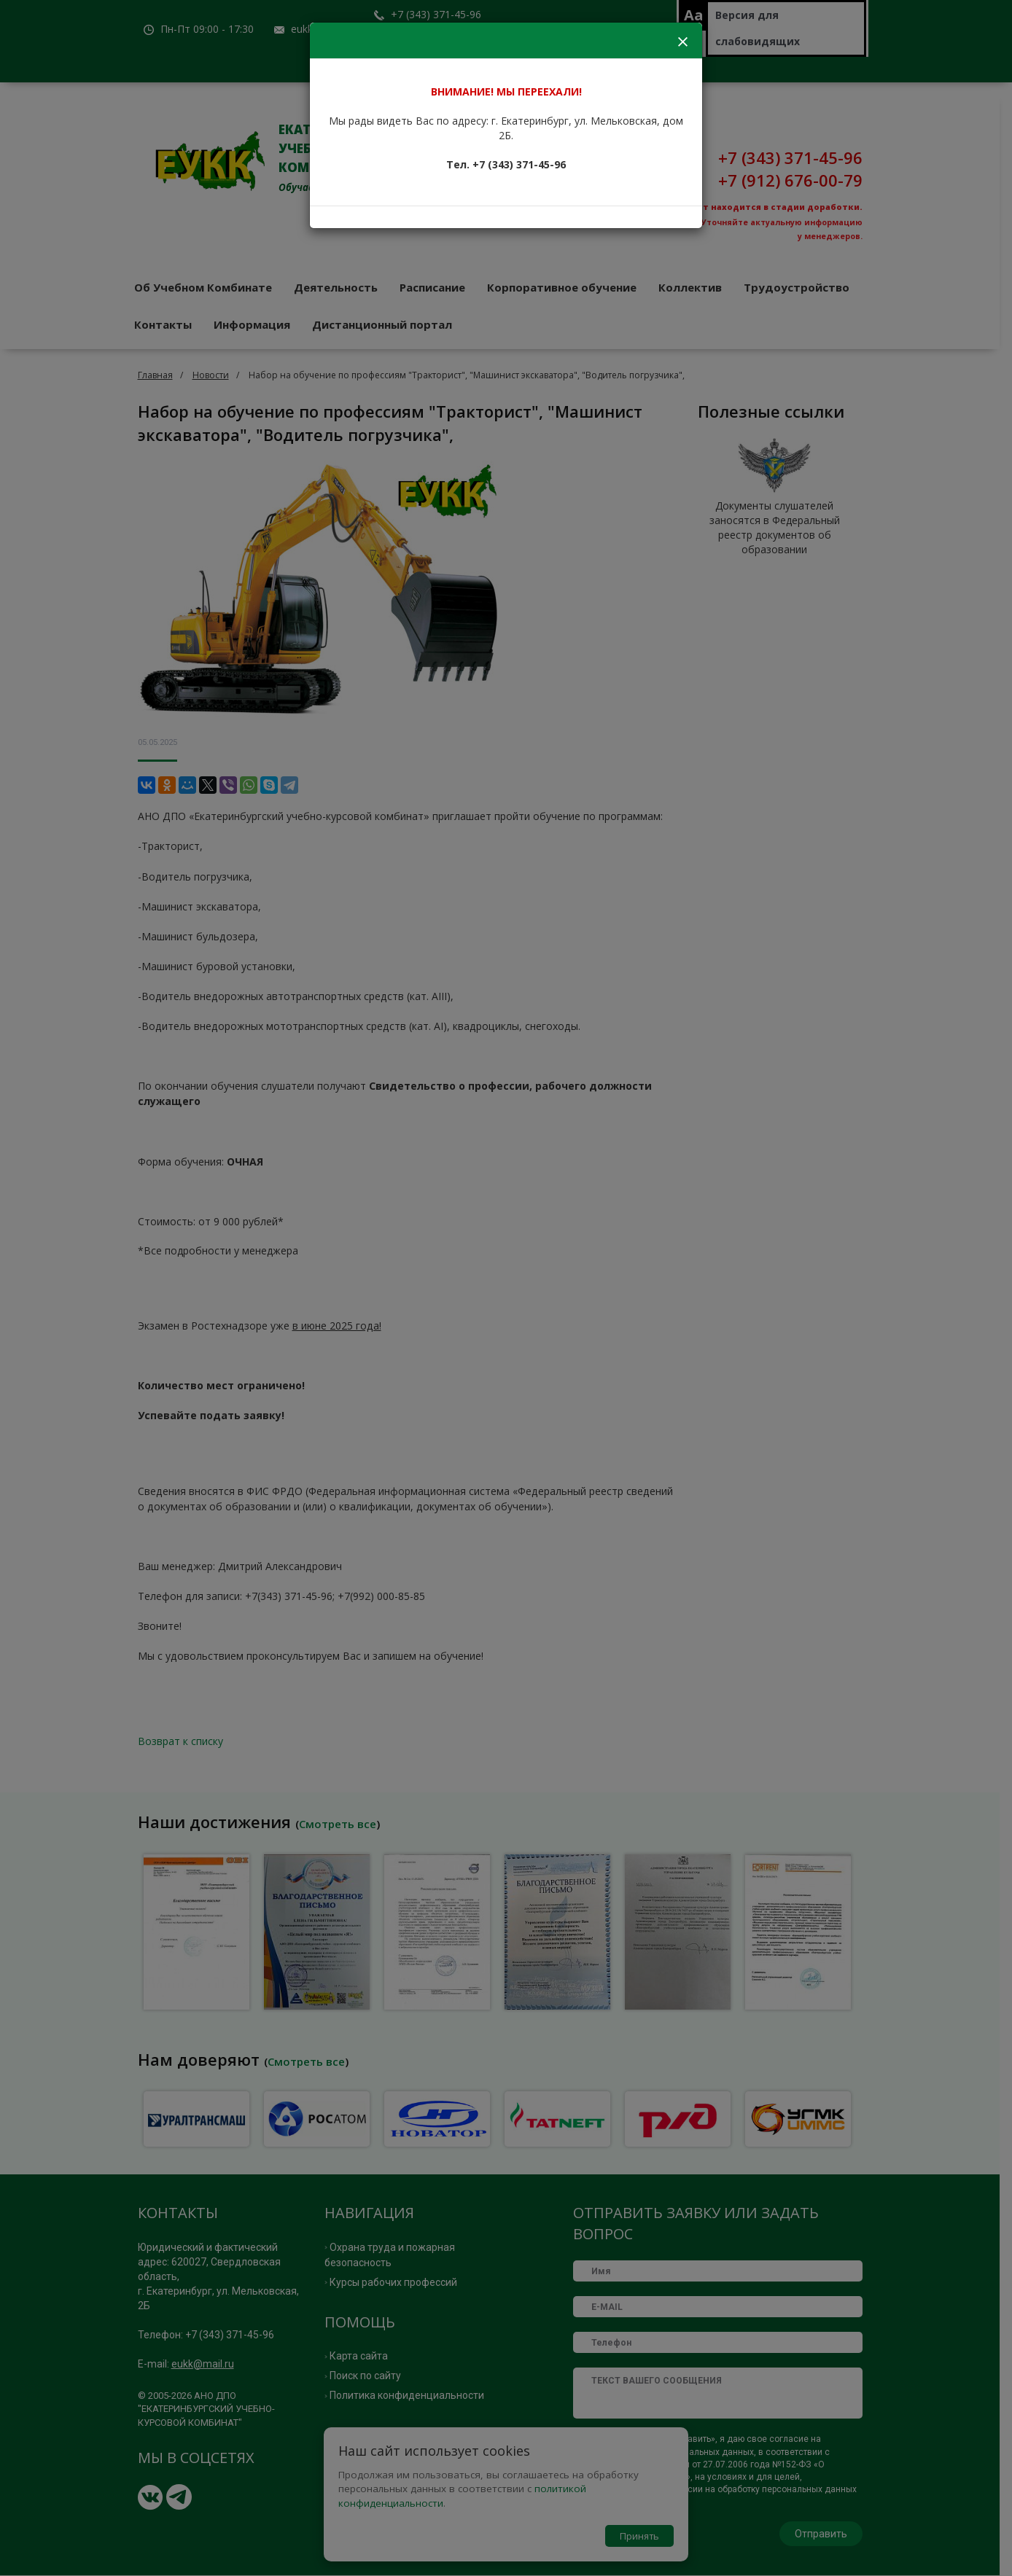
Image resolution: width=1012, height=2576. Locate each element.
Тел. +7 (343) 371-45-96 (506, 164)
